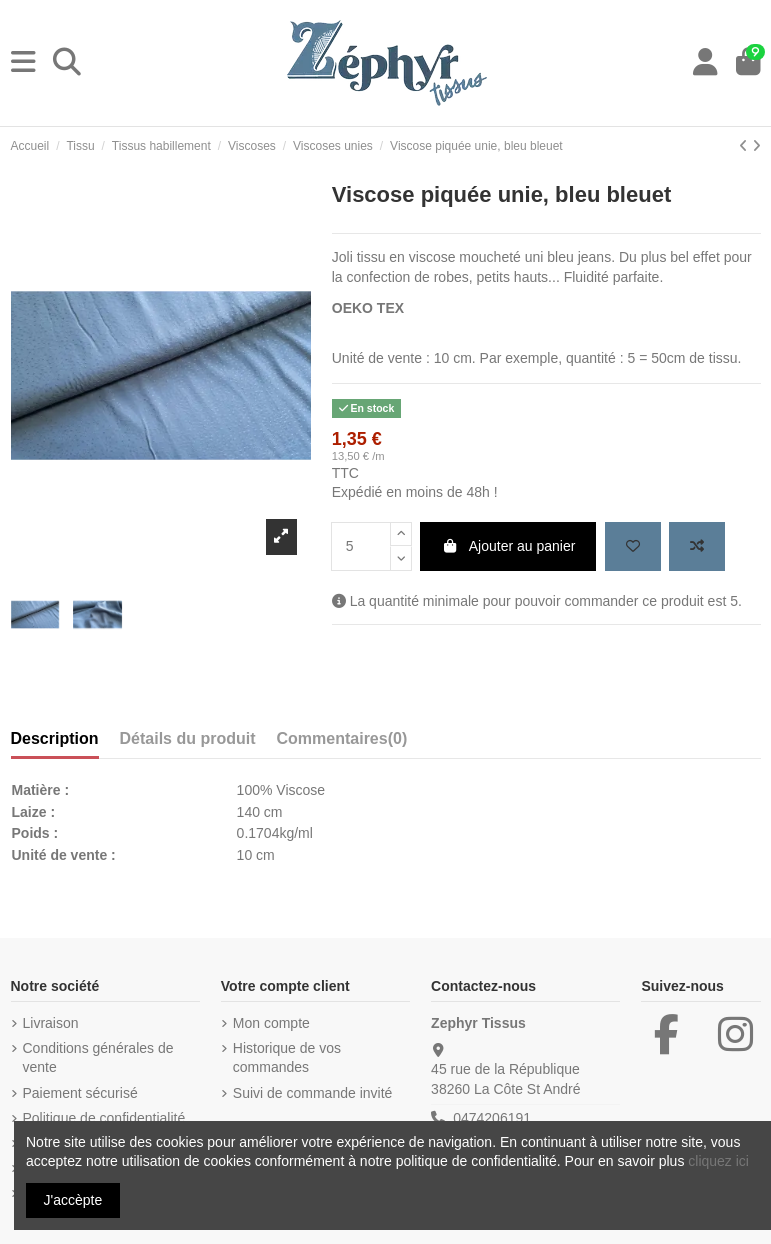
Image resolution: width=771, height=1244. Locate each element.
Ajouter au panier (508, 546)
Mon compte (271, 1023)
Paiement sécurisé (80, 1093)
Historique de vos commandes (287, 1058)
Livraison (51, 1023)
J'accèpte (73, 1200)
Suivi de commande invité (313, 1093)
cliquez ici (718, 1161)
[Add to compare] (697, 546)
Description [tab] (55, 738)
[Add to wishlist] (633, 546)
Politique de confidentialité (104, 1118)
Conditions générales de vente (98, 1058)
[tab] (342, 743)
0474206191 (492, 1118)
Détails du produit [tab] (188, 738)
